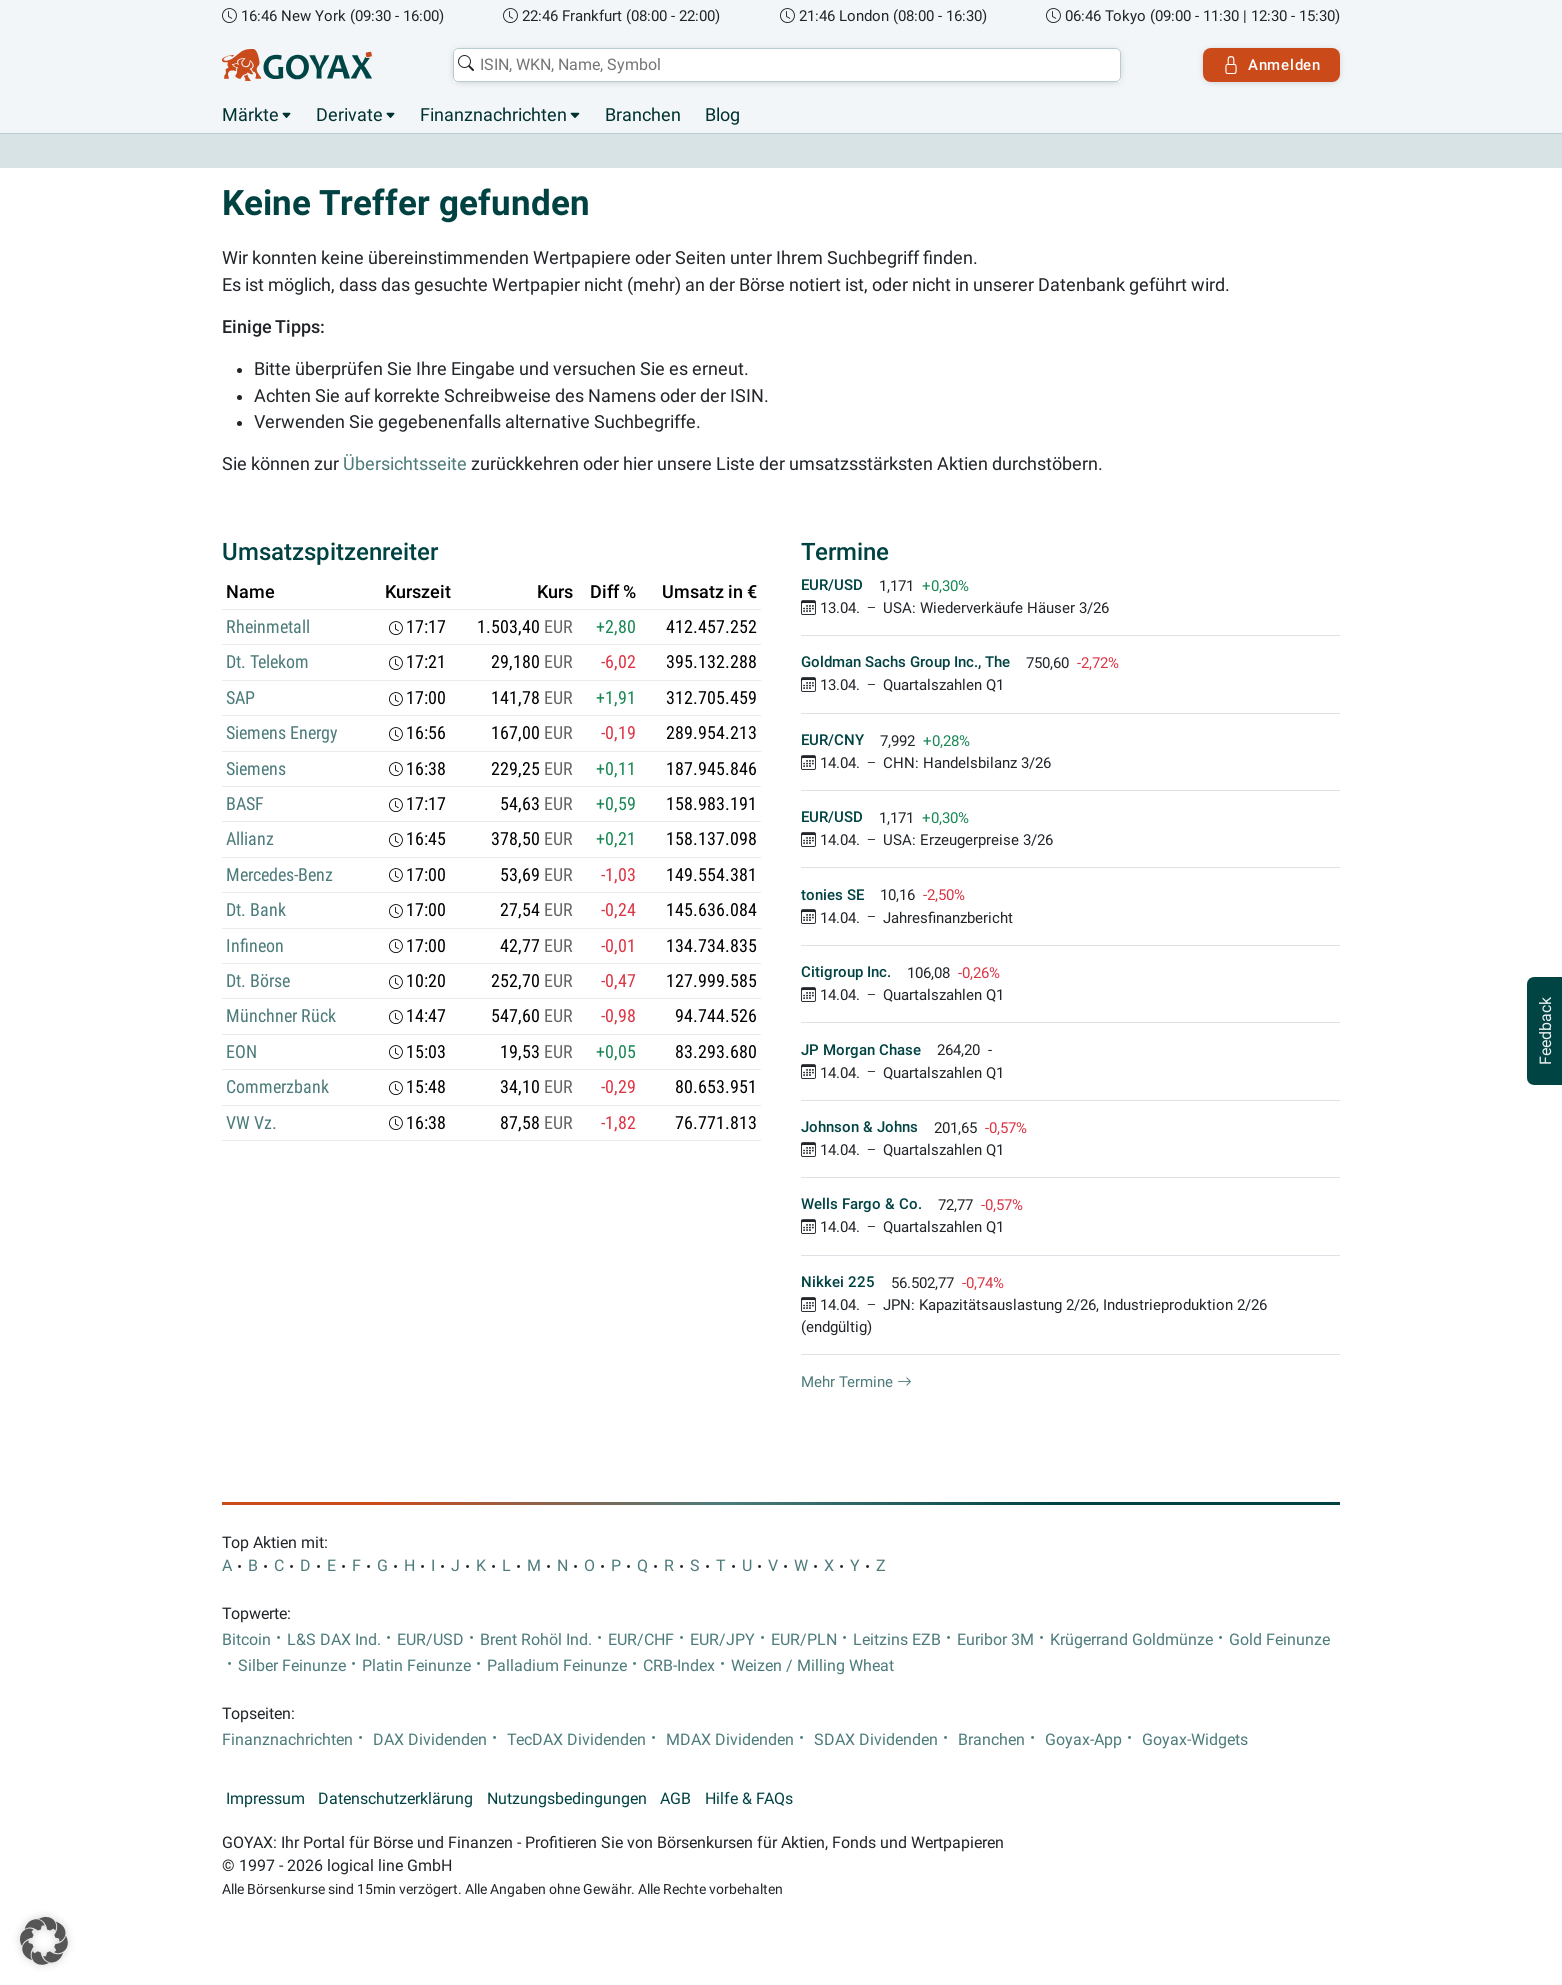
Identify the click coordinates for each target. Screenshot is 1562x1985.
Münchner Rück (281, 1016)
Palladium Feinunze (557, 1666)
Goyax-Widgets (1195, 1740)
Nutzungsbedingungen (567, 1799)
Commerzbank (277, 1087)
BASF (245, 804)
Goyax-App (1083, 1740)
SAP (240, 698)
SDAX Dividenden (876, 1740)
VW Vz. (251, 1123)
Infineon (255, 946)
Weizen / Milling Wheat (812, 1666)
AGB (675, 1799)
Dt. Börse (258, 981)
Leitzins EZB (897, 1640)
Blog (722, 115)
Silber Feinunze (292, 1666)
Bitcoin (246, 1640)
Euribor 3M (995, 1640)
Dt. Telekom (267, 662)
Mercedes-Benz (279, 875)
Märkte (250, 115)
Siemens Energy (282, 733)
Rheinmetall (268, 627)
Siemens (256, 769)
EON (241, 1052)
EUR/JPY (722, 1640)
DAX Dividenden (430, 1740)
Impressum (265, 1799)
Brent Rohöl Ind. (536, 1640)
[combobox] (787, 65)
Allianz (250, 839)
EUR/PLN (804, 1640)
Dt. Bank (256, 910)
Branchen (643, 115)
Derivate (349, 115)
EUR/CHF (641, 1640)
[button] (44, 1941)
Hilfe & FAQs (749, 1799)
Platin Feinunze (416, 1666)
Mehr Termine (856, 1382)
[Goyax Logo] (297, 65)
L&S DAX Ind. (334, 1640)
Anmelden (1271, 65)
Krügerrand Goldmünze (1131, 1640)
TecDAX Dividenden (576, 1740)
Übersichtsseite (405, 464)
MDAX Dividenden (730, 1740)
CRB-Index (679, 1666)
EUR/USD (430, 1640)
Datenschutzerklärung (395, 1799)
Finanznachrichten (493, 115)
